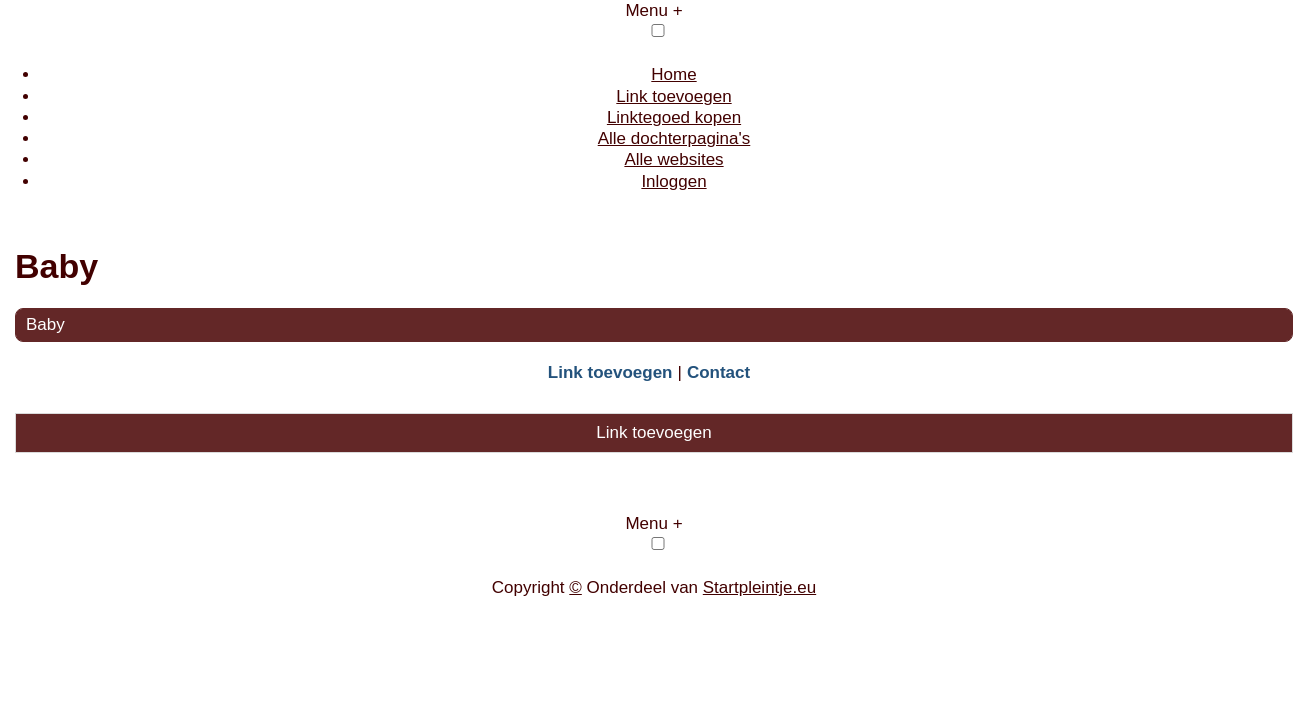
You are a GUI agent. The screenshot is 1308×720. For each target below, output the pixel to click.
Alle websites (673, 159)
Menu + (653, 10)
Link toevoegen (673, 96)
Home (673, 74)
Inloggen (673, 181)
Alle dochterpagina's (674, 138)
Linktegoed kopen (674, 117)
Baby (45, 324)
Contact (718, 372)
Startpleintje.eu (759, 587)
